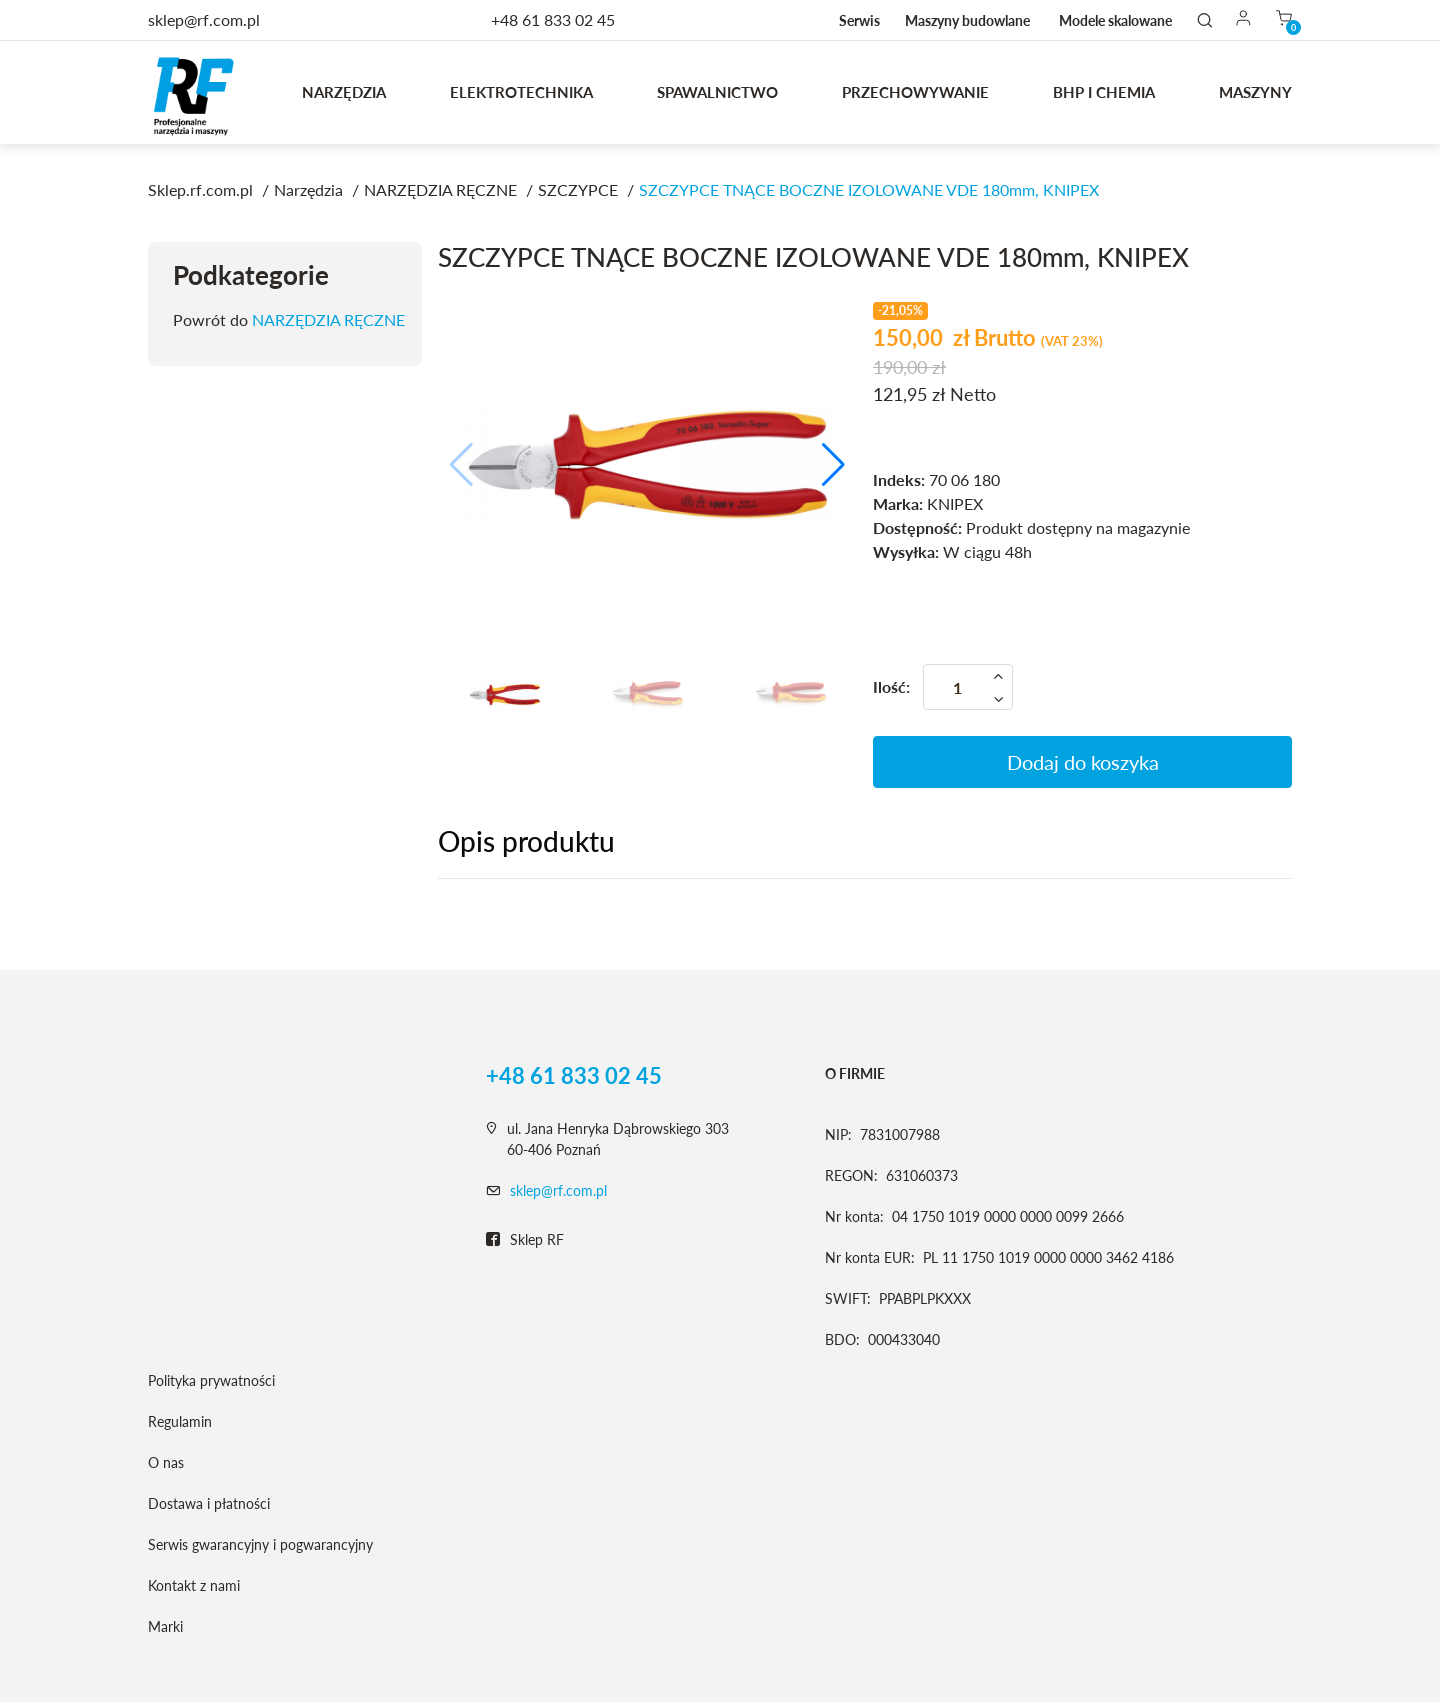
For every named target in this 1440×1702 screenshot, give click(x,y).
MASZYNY (1255, 92)
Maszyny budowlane (967, 20)
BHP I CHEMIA (1104, 92)
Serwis (859, 20)
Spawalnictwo (717, 92)
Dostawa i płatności (209, 1503)
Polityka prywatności (211, 1380)
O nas (166, 1462)
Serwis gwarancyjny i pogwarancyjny (260, 1544)
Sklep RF (525, 1240)
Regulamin (180, 1421)
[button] (833, 465)
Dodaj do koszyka (1083, 762)
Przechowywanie (915, 92)
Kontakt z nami (194, 1585)
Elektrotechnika (521, 92)
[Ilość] (968, 687)
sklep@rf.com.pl (558, 1190)
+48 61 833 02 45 (553, 19)
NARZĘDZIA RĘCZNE (328, 319)
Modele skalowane (1115, 20)
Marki (165, 1626)
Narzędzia (344, 92)
